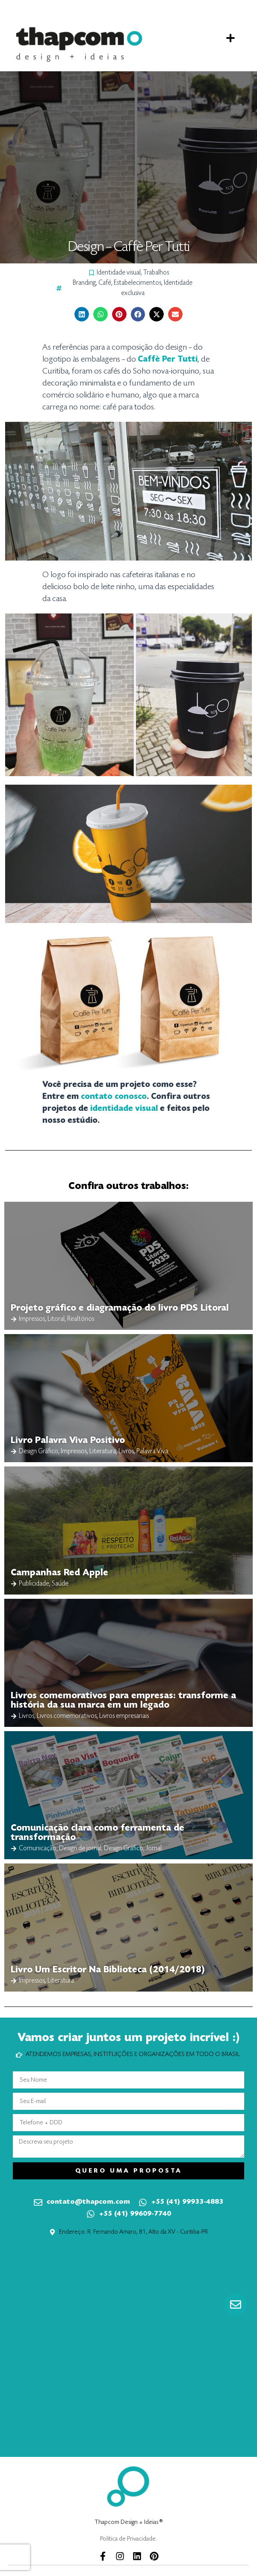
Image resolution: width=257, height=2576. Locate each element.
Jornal (154, 1848)
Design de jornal (80, 1848)
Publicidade (34, 1583)
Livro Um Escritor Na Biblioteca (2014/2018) (108, 1970)
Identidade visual (119, 272)
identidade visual (124, 1108)
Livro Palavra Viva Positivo (68, 1441)
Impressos (32, 1319)
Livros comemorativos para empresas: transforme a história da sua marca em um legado (123, 1700)
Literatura (102, 1451)
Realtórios (80, 1319)
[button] (230, 38)
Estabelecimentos (137, 283)
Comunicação (37, 1848)
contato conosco (114, 1096)
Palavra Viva (152, 1451)
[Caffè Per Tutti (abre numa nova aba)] (168, 359)
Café (104, 283)
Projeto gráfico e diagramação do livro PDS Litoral (120, 1308)
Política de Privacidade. (128, 2539)
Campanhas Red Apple (59, 1573)
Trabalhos (156, 272)
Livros (126, 1451)
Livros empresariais (124, 1716)
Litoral (56, 1319)
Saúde (60, 1583)
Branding (84, 283)
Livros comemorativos (67, 1716)
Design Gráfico (38, 1451)
